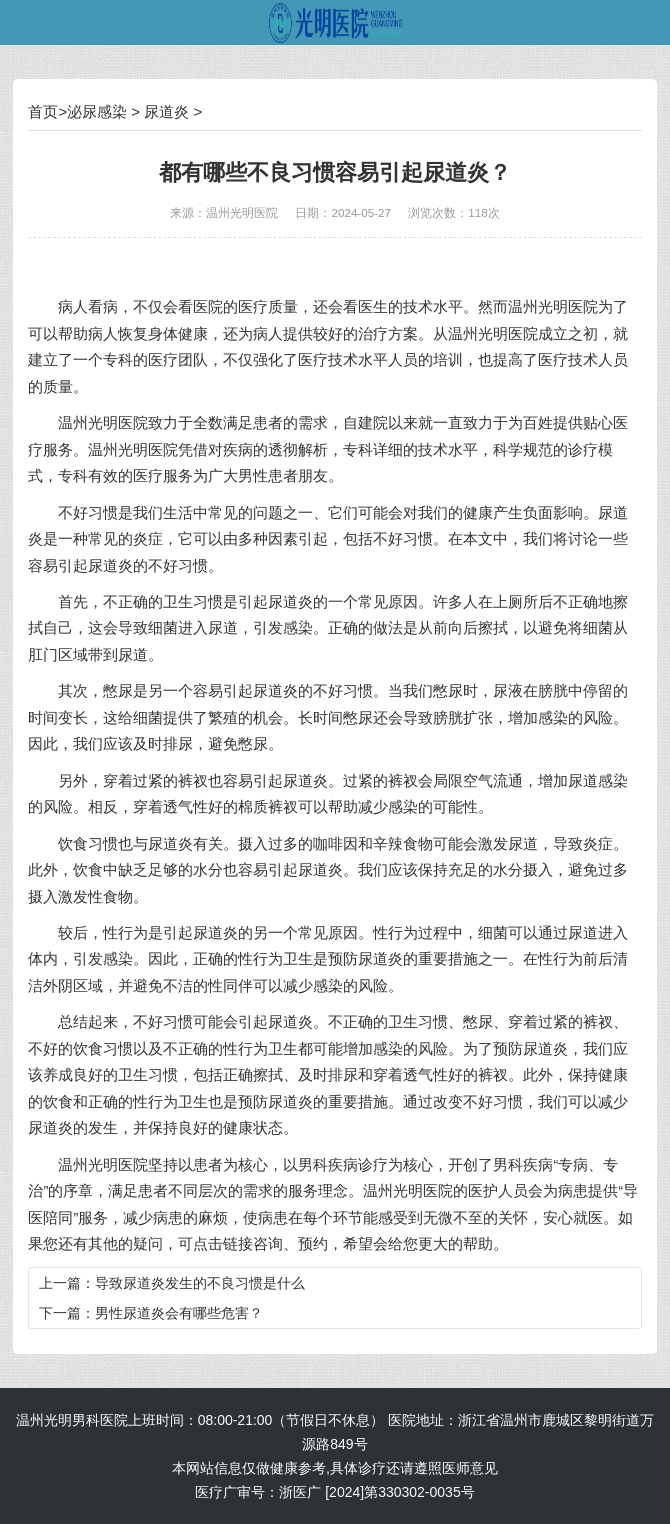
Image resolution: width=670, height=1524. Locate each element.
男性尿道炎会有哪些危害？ (179, 1313)
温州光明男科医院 (72, 1420)
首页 (43, 111)
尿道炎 (166, 111)
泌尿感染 (97, 111)
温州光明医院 (242, 212)
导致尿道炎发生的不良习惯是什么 (200, 1283)
